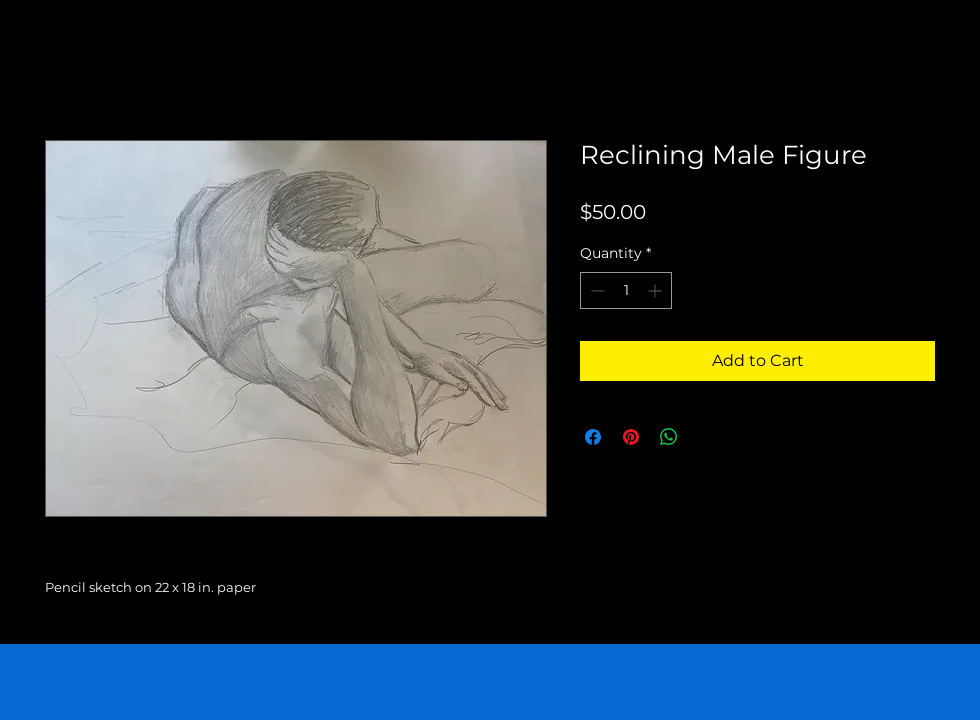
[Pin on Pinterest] (631, 437)
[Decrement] (595, 290)
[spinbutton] (626, 290)
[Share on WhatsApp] (669, 437)
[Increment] (656, 290)
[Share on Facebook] (593, 437)
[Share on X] (707, 437)
